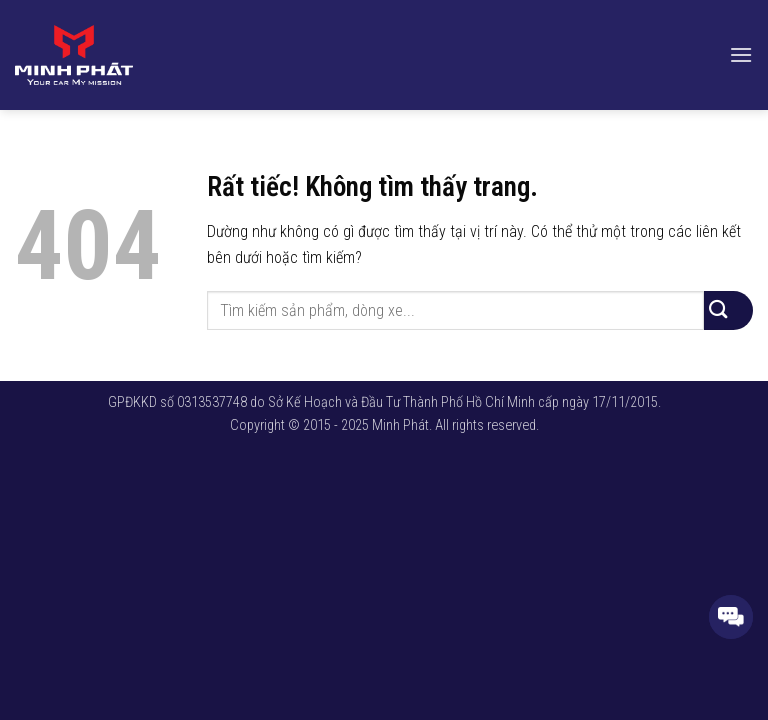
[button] (741, 54)
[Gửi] (728, 310)
